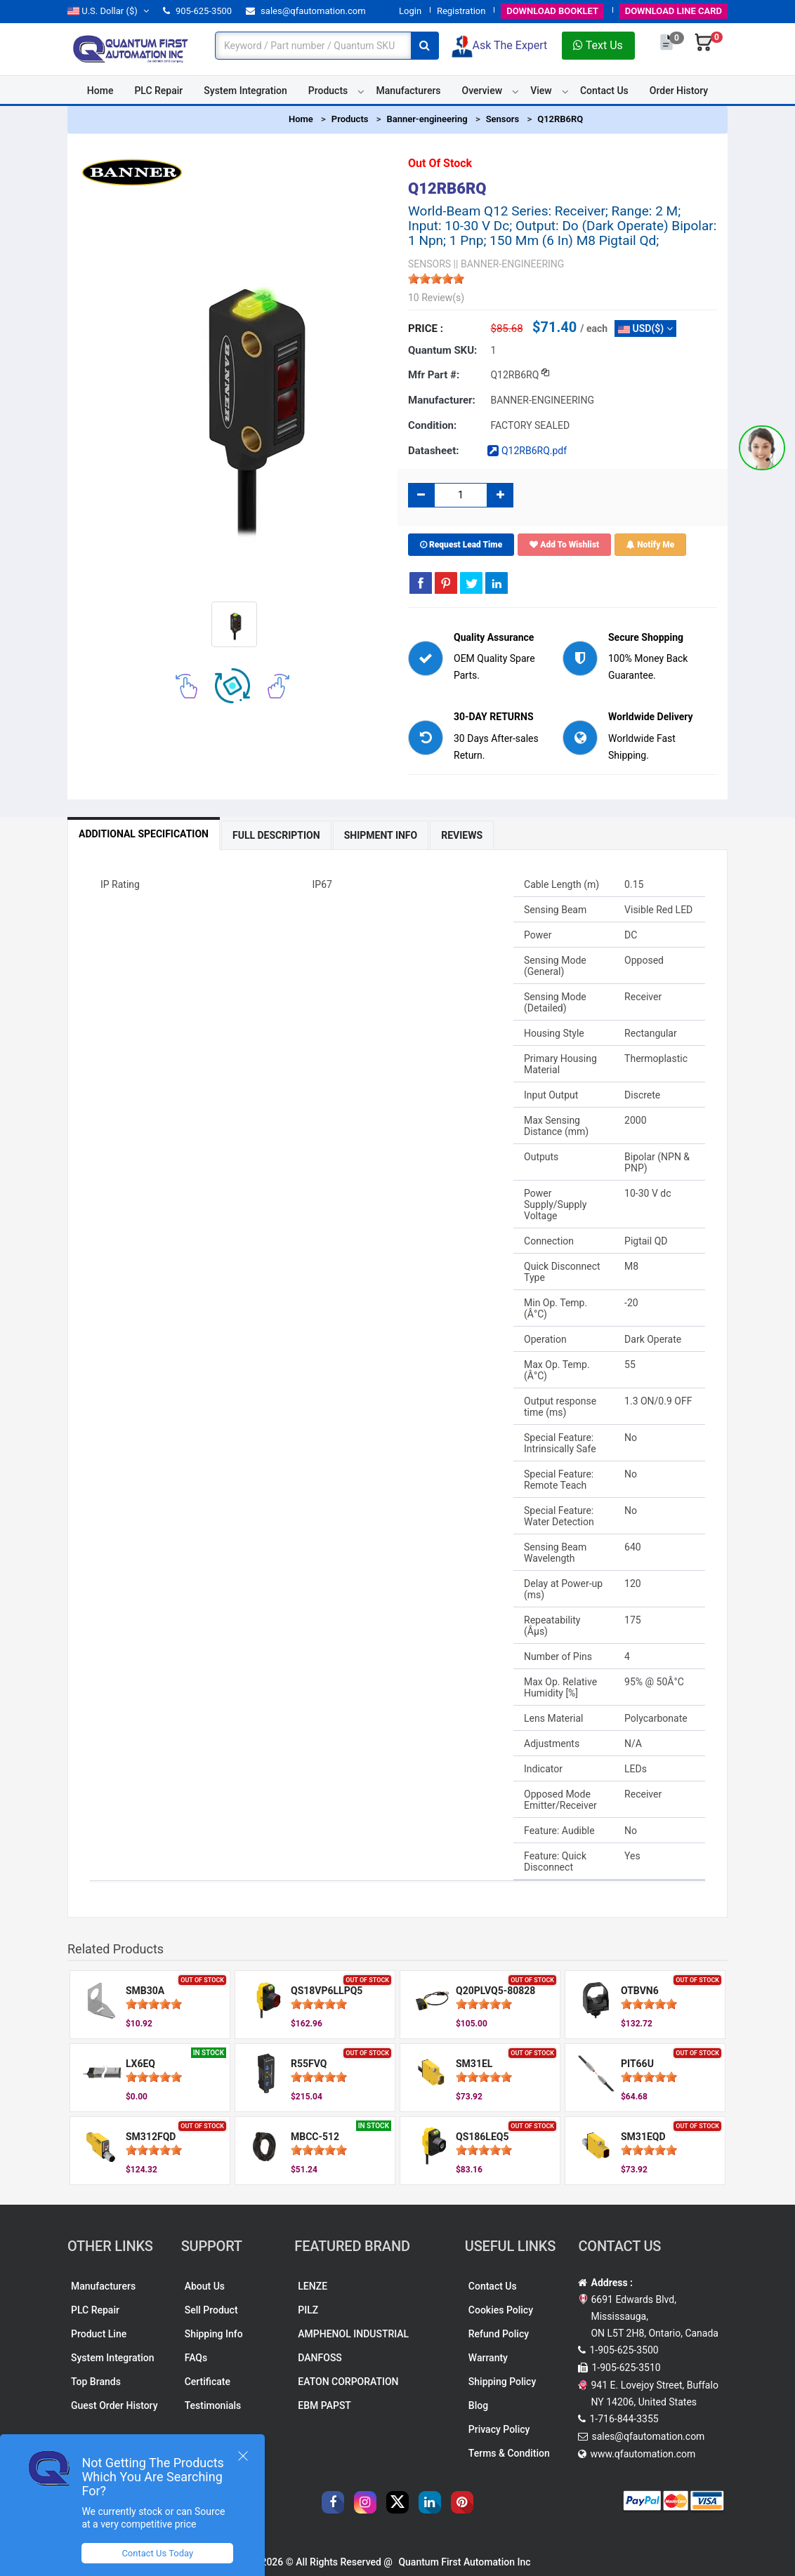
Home (100, 90)
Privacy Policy (499, 2429)
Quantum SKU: (442, 350)
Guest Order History (114, 2405)
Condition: (432, 425)
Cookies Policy (500, 2310)
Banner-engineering (426, 119)
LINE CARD (673, 11)
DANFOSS (320, 2357)
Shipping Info (214, 2333)
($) (108, 11)
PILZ (308, 2310)
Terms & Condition (509, 2453)
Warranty (488, 2357)
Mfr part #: (433, 375)
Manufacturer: (441, 400)
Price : (425, 328)
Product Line (98, 2333)
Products (328, 90)
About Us (205, 2286)
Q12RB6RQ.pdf (527, 450)
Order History (679, 90)
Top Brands (96, 2381)
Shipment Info (381, 835)
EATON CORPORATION (348, 2381)
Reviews (461, 835)
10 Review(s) (436, 297)
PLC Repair (158, 90)
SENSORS (429, 264)
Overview (482, 90)
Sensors (503, 119)
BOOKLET (552, 11)
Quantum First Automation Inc (464, 2562)
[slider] (436, 278)
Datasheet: (433, 450)
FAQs (196, 2357)
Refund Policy (498, 2333)
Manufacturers (408, 90)
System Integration (245, 90)
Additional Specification (144, 833)
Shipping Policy (502, 2381)
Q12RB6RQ (560, 119)
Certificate (207, 2381)
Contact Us (604, 90)
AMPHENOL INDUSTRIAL (353, 2333)
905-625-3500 (197, 11)
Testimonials (213, 2405)
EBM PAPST (324, 2405)
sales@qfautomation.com (306, 11)
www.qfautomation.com (642, 2453)
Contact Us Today (157, 2553)
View (541, 90)
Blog (478, 2405)
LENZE (312, 2286)
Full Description (276, 835)
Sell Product (211, 2310)
